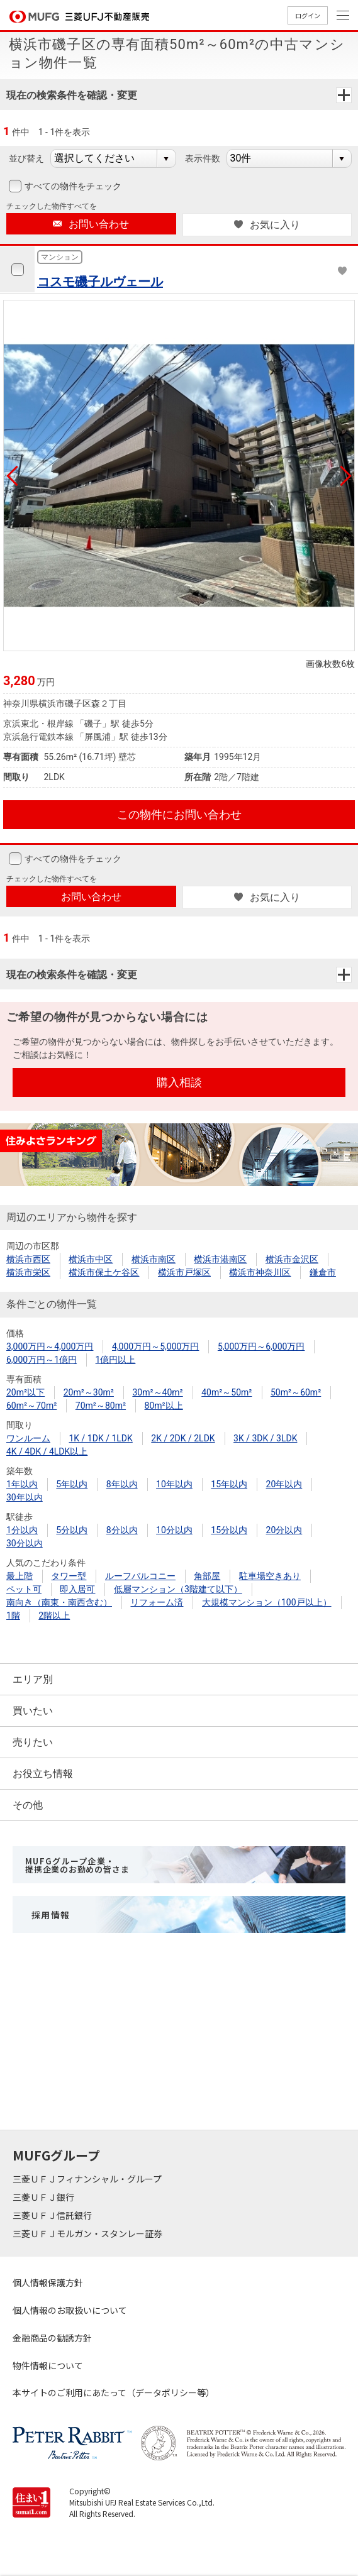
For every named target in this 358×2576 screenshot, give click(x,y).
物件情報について (48, 2365)
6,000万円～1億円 (41, 1360)
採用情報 (50, 1914)
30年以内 (24, 1497)
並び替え (26, 158)
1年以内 (22, 1484)
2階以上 (54, 1615)
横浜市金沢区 (292, 1259)
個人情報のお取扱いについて (70, 2310)
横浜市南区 (153, 1259)
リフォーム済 (156, 1602)
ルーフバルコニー (140, 1576)
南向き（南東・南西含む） (59, 1602)
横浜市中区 (91, 1259)
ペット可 (24, 1589)
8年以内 (122, 1484)
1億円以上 (116, 1360)
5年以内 (71, 1484)
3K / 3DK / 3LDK (265, 1438)
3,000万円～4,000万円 (49, 1346)
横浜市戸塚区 (184, 1272)
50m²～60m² (296, 1392)
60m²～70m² (31, 1406)
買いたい (33, 1710)
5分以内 (71, 1530)
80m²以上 (164, 1406)
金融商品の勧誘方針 (52, 2337)
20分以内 (284, 1530)
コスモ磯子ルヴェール (100, 281)
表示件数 (202, 158)
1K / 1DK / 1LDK (100, 1438)
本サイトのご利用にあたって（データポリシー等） (114, 2392)
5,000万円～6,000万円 (261, 1346)
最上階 (19, 1576)
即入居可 (77, 1589)
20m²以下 (25, 1392)
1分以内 (22, 1530)
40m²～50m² (226, 1392)
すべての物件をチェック (71, 186)
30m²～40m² (157, 1392)
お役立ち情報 (43, 1773)
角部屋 (207, 1576)
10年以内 (174, 1484)
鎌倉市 (323, 1272)
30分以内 (24, 1543)
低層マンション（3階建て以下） (178, 1589)
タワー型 (68, 1576)
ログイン (307, 15)
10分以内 (174, 1530)
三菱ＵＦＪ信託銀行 (53, 2215)
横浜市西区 (28, 1259)
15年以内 (229, 1484)
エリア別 (33, 1679)
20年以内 (284, 1484)
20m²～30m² (89, 1392)
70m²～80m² (101, 1406)
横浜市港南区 (220, 1259)
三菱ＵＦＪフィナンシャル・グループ (88, 2178)
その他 (28, 1805)
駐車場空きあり (270, 1576)
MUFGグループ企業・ (77, 1865)
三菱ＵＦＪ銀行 (44, 2197)
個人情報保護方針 (48, 2282)
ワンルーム (28, 1438)
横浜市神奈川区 (260, 1272)
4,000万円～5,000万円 (155, 1346)
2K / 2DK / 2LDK (183, 1438)
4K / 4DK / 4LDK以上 (46, 1451)
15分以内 (229, 1530)
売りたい (33, 1742)
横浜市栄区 (28, 1272)
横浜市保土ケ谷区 (104, 1272)
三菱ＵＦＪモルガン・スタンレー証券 (88, 2233)
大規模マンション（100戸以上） (267, 1602)
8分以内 (122, 1530)
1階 (13, 1615)
